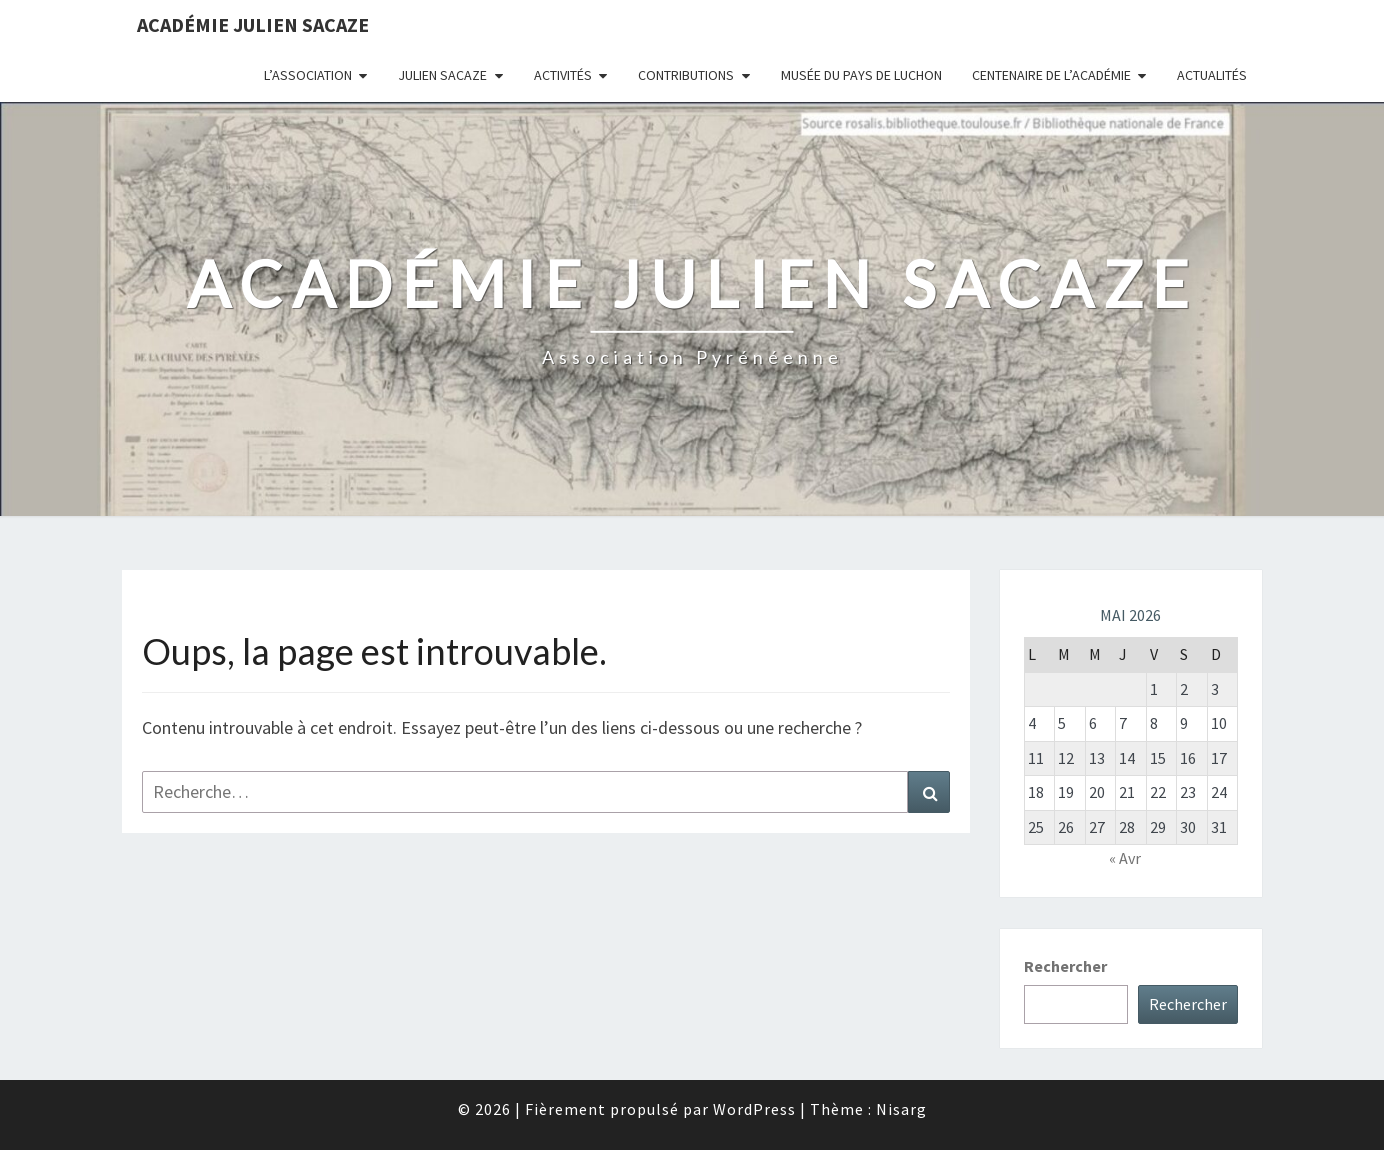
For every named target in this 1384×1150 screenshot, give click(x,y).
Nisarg (901, 1109)
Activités (563, 75)
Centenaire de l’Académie (1051, 75)
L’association (308, 75)
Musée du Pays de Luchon (861, 75)
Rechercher (1065, 966)
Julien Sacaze (442, 75)
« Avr (1125, 858)
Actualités (1212, 75)
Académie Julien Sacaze (253, 24)
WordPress (754, 1109)
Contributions (686, 75)
